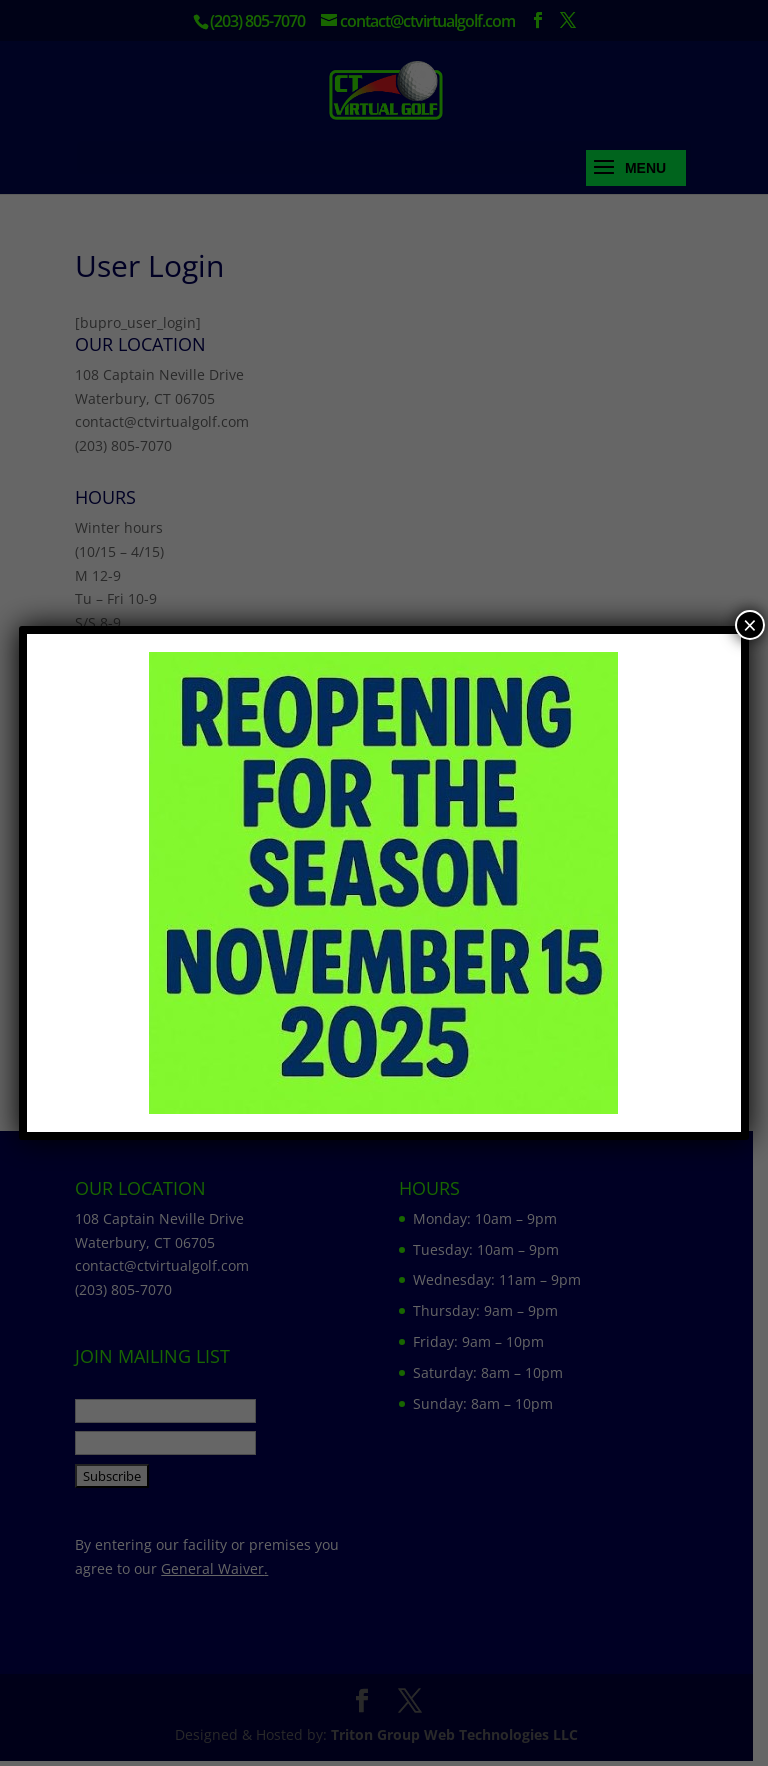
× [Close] (750, 625)
